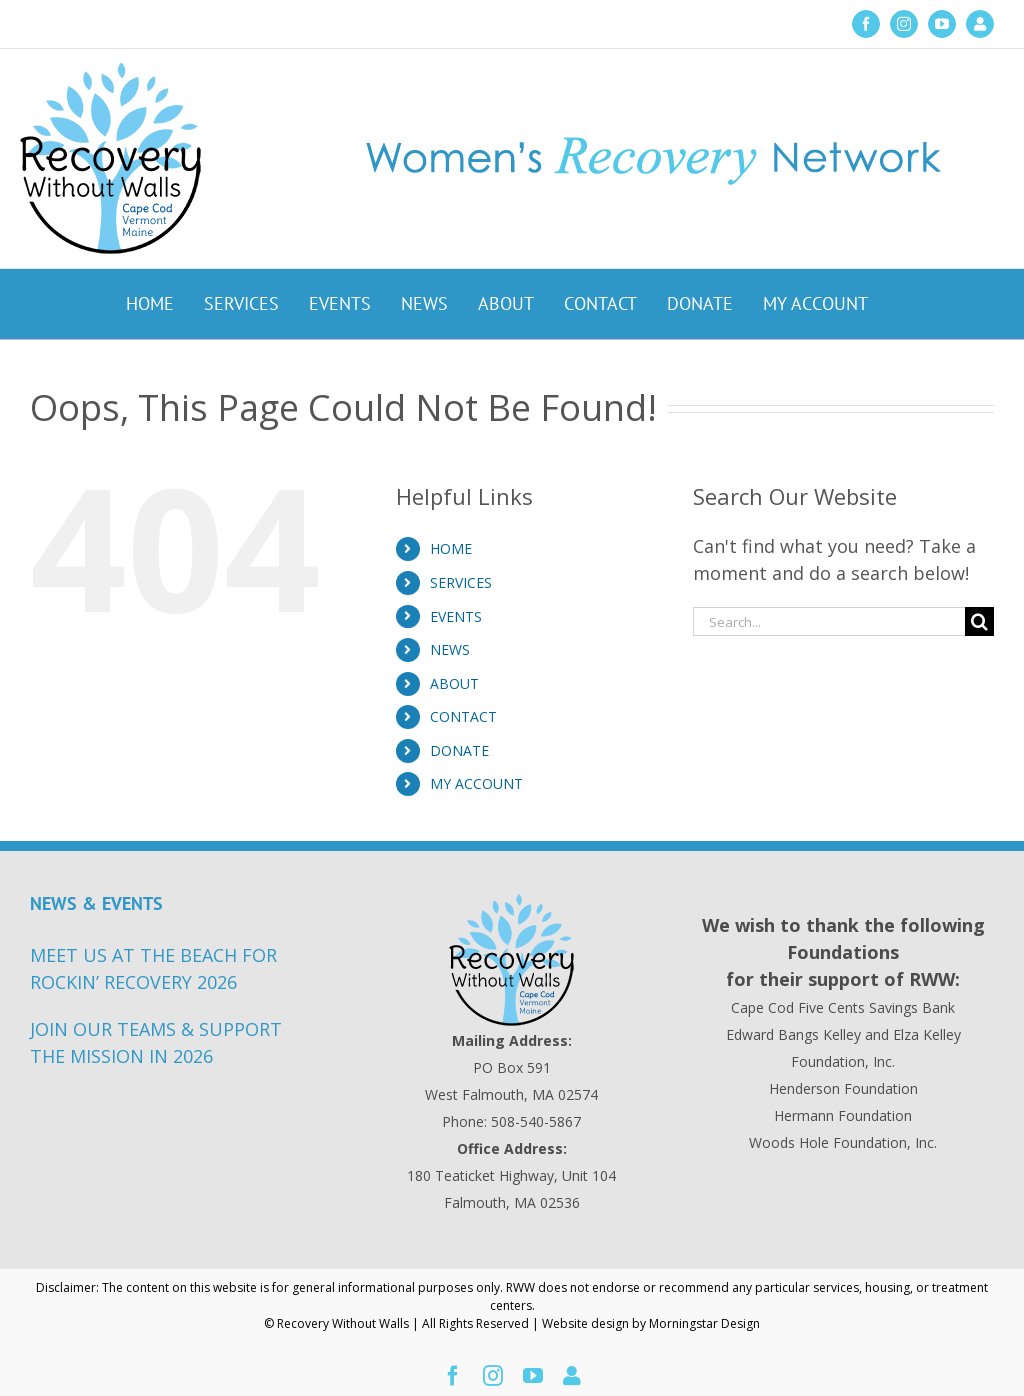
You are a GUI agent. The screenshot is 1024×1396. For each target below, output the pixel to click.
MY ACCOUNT (476, 783)
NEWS (450, 649)
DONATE (459, 750)
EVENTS (456, 616)
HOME (451, 548)
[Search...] (829, 621)
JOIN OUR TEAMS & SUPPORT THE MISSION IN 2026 (156, 1042)
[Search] (979, 621)
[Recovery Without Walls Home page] (511, 960)
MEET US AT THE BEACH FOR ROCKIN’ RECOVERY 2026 (153, 968)
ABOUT (454, 683)
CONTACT (463, 716)
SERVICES (461, 582)
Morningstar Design (704, 1323)
